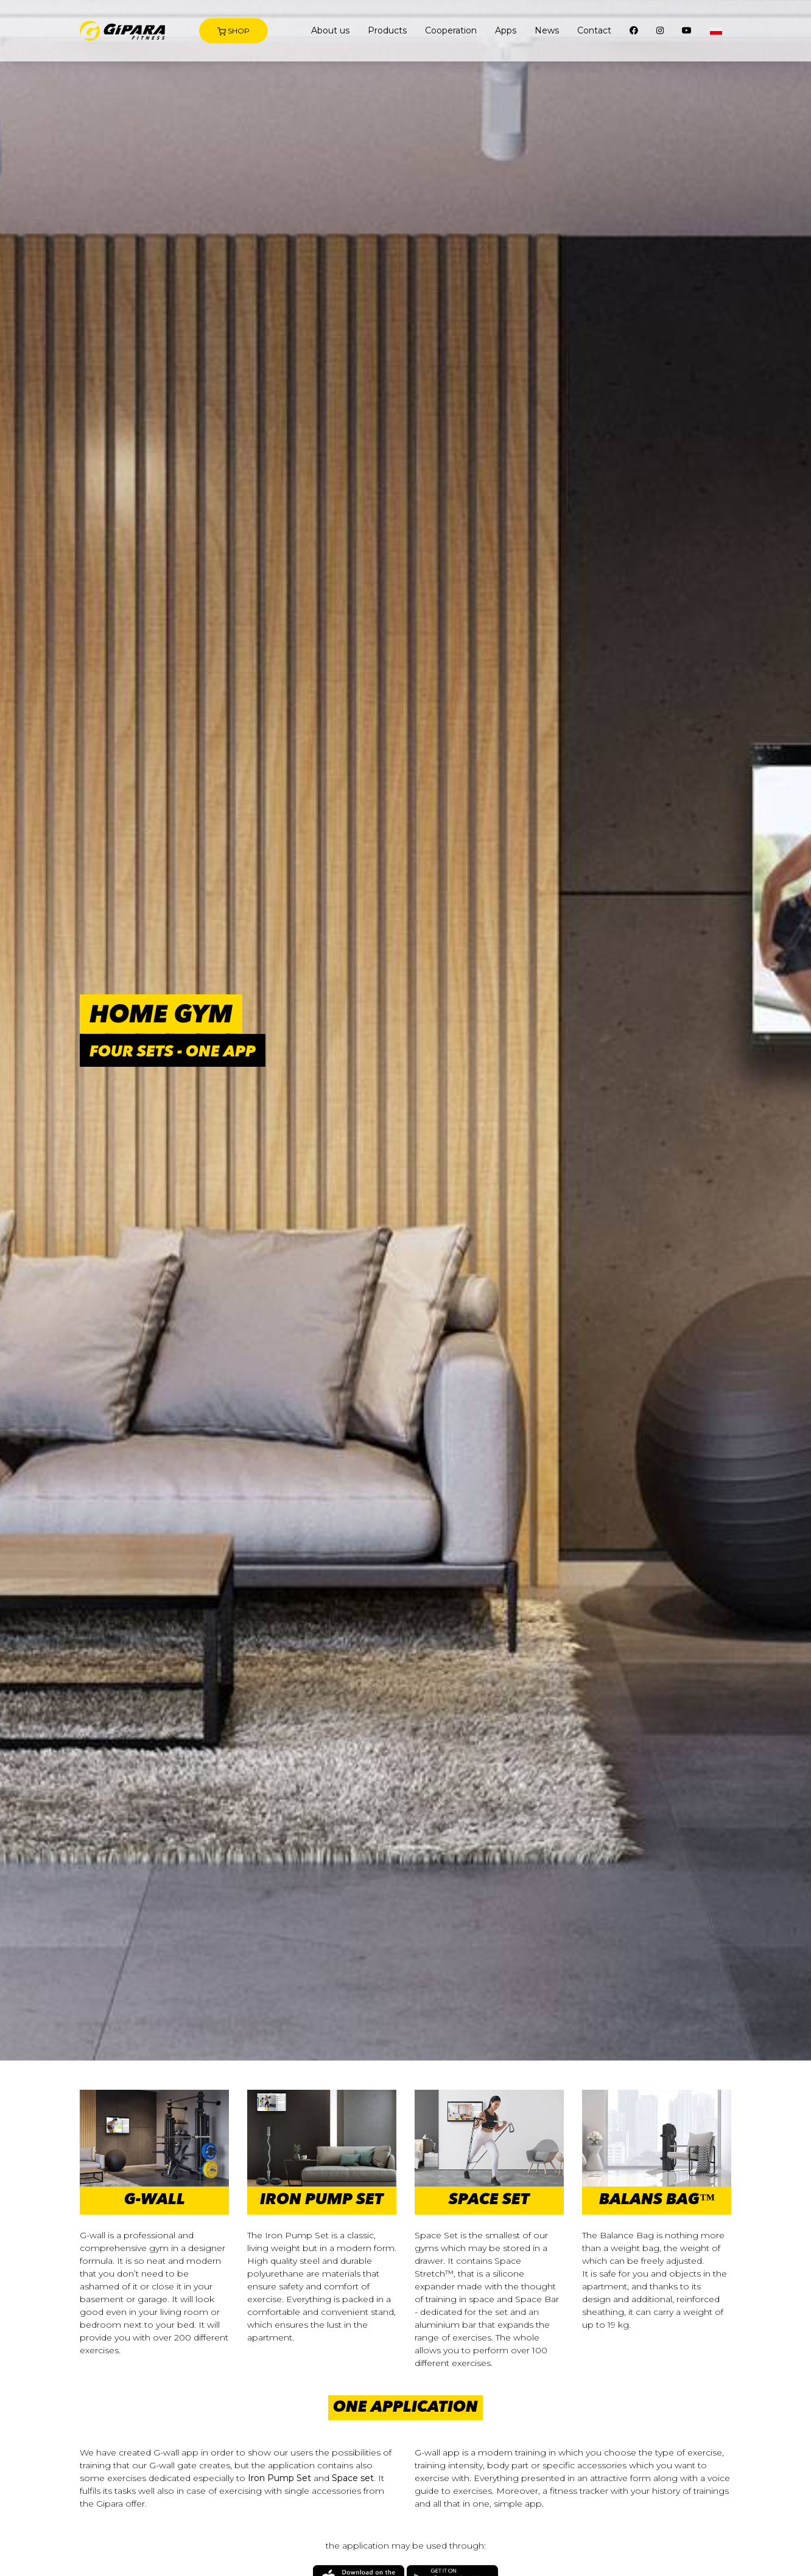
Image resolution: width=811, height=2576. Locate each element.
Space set (353, 2478)
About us (330, 30)
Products (387, 30)
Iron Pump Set (279, 2478)
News (547, 30)
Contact (594, 30)
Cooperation (451, 30)
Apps (505, 30)
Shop (233, 31)
